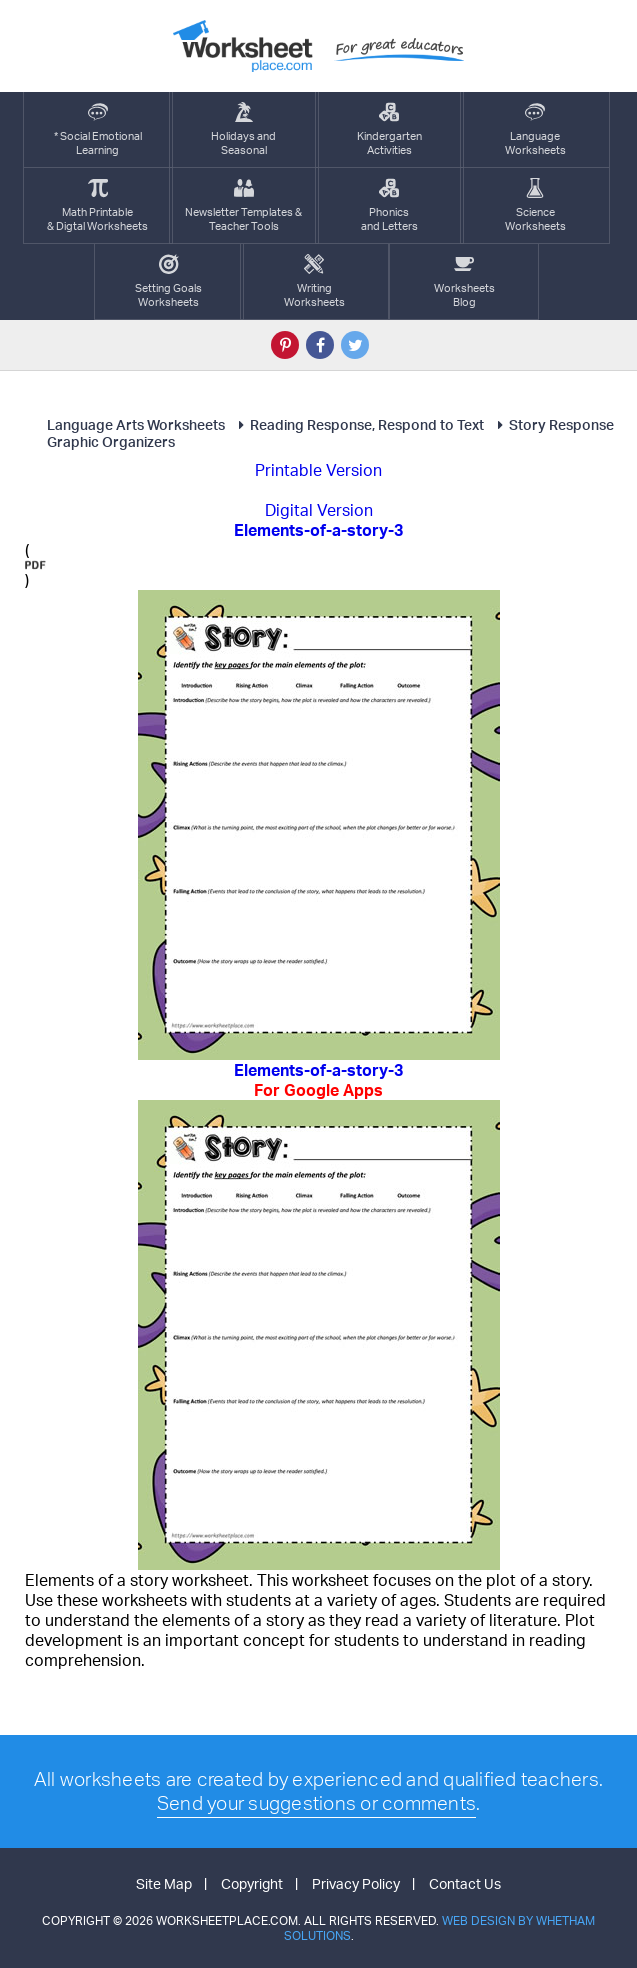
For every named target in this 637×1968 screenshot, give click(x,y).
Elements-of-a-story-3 (318, 1080)
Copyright (252, 1883)
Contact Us (465, 1883)
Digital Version (319, 510)
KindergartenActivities (389, 129)
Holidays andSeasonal (243, 129)
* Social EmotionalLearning (98, 129)
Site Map (164, 1883)
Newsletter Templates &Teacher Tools (243, 205)
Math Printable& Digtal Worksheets (97, 205)
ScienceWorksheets (535, 205)
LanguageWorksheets (535, 129)
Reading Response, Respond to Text (358, 424)
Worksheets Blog (464, 281)
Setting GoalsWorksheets (168, 281)
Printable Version (318, 470)
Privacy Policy (356, 1883)
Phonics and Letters (389, 205)
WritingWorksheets (314, 281)
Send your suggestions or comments (316, 1803)
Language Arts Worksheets (136, 424)
